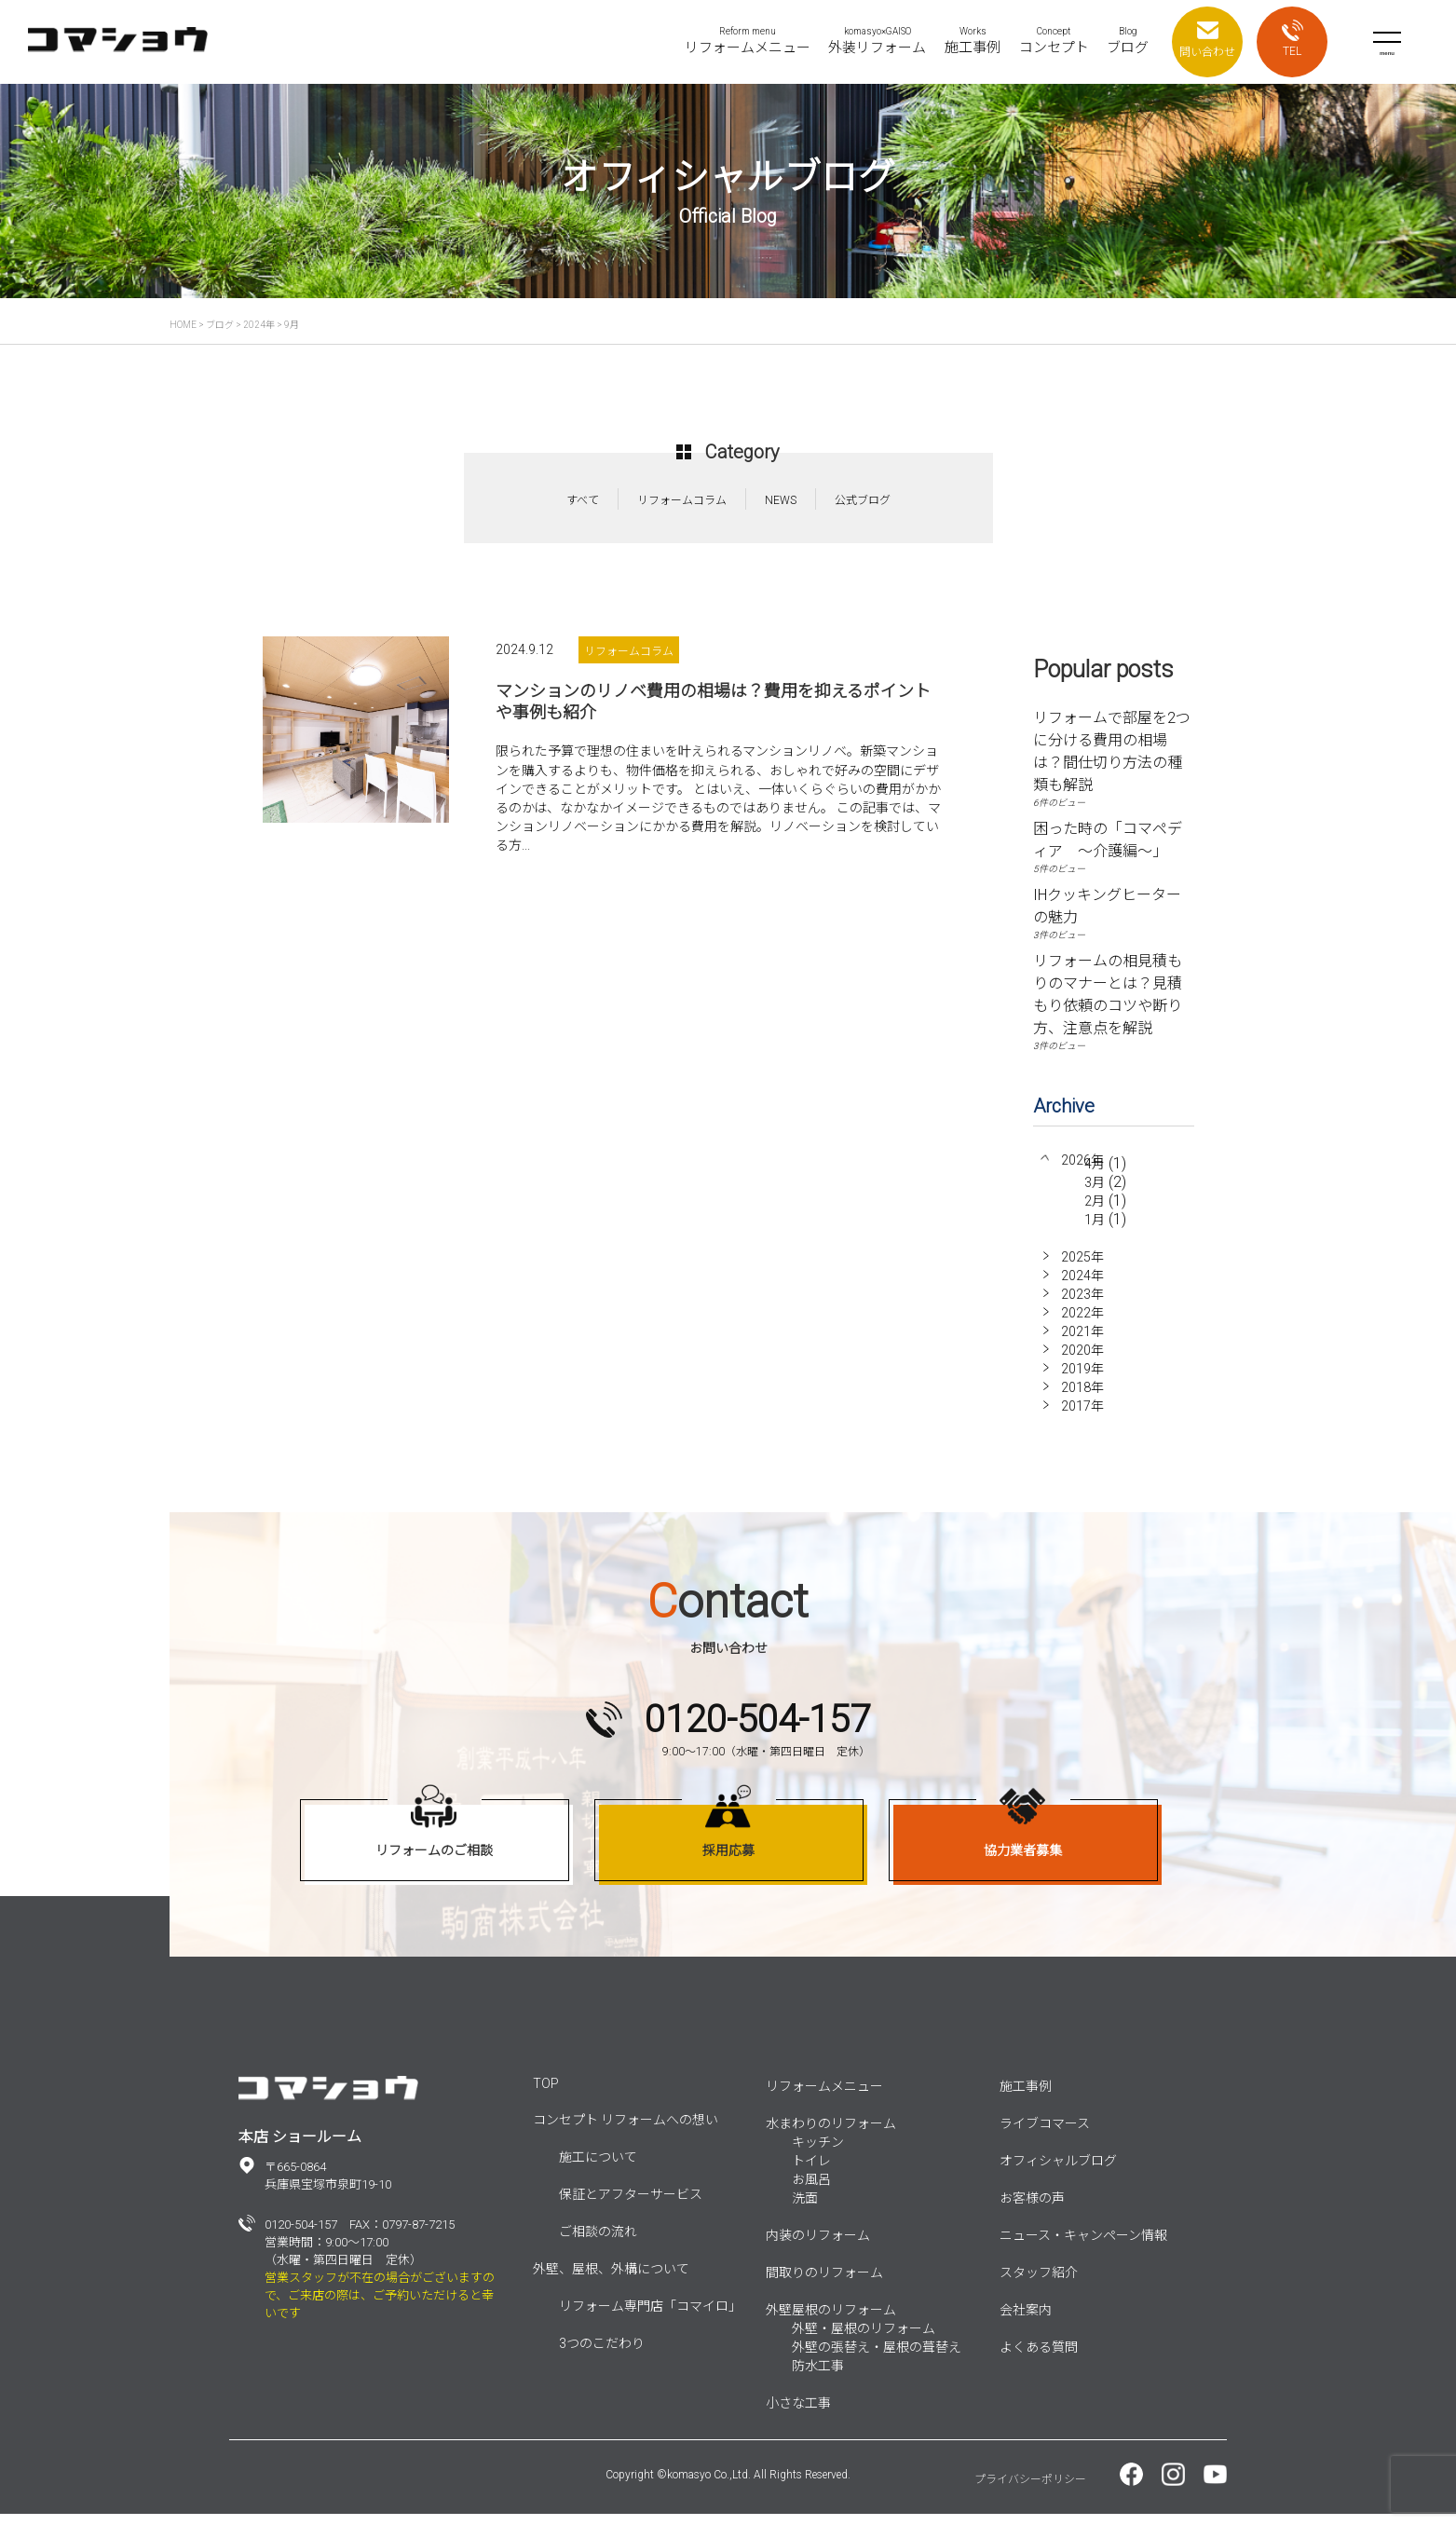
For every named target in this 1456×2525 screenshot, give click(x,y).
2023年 (1082, 1305)
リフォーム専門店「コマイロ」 (650, 2317)
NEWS (780, 500)
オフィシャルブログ (1058, 2171)
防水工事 (818, 2376)
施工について (598, 2168)
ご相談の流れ (598, 2242)
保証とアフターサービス (630, 2205)
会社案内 (1026, 2320)
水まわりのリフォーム (831, 2134)
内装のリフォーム (818, 2246)
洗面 (805, 2209)
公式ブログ (863, 500)
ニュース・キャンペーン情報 (1083, 2246)
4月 (1094, 1178)
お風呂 (811, 2190)
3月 (1094, 1197)
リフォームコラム (682, 500)
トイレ (811, 2171)
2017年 (1082, 1417)
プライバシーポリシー (1030, 2490)
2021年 (1082, 1342)
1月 (1094, 1234)
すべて (582, 500)
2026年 (1082, 1160)
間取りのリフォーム (824, 2283)
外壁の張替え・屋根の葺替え (876, 2358)
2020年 (1082, 1361)
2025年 (1082, 1268)
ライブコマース (1045, 2134)
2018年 (1082, 1398)
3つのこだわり (602, 2354)
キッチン (818, 2153)
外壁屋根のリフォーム (831, 2320)
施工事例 (1026, 2097)
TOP (546, 2094)
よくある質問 (1039, 2358)
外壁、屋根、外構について (611, 2279)
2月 (1094, 1215)
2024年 (1082, 1286)
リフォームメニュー (824, 2097)
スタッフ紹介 (1039, 2283)
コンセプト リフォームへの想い (625, 2130)
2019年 (1082, 1379)
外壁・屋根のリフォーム (863, 2339)
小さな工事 (798, 2414)
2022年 (1082, 1324)
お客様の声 (1032, 2209)
